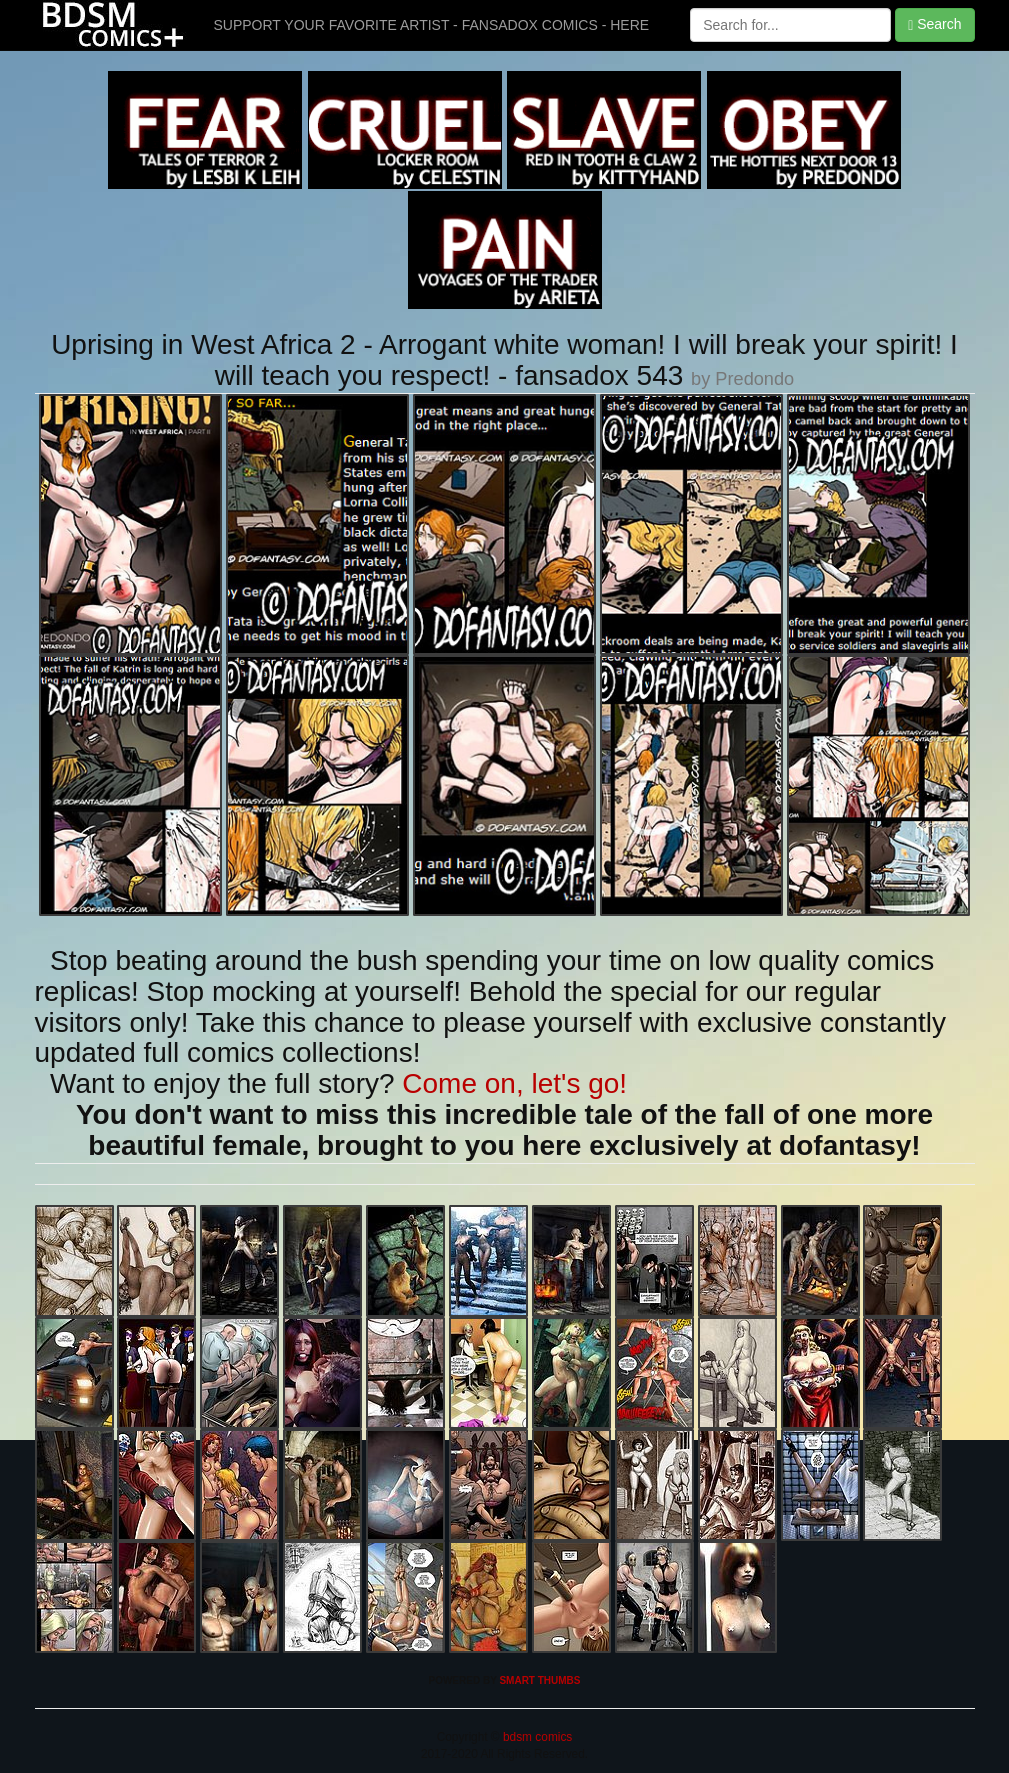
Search (934, 24)
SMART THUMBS (539, 1680)
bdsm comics (536, 1737)
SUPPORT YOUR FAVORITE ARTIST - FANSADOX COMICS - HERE (432, 25)
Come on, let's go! (514, 1083)
